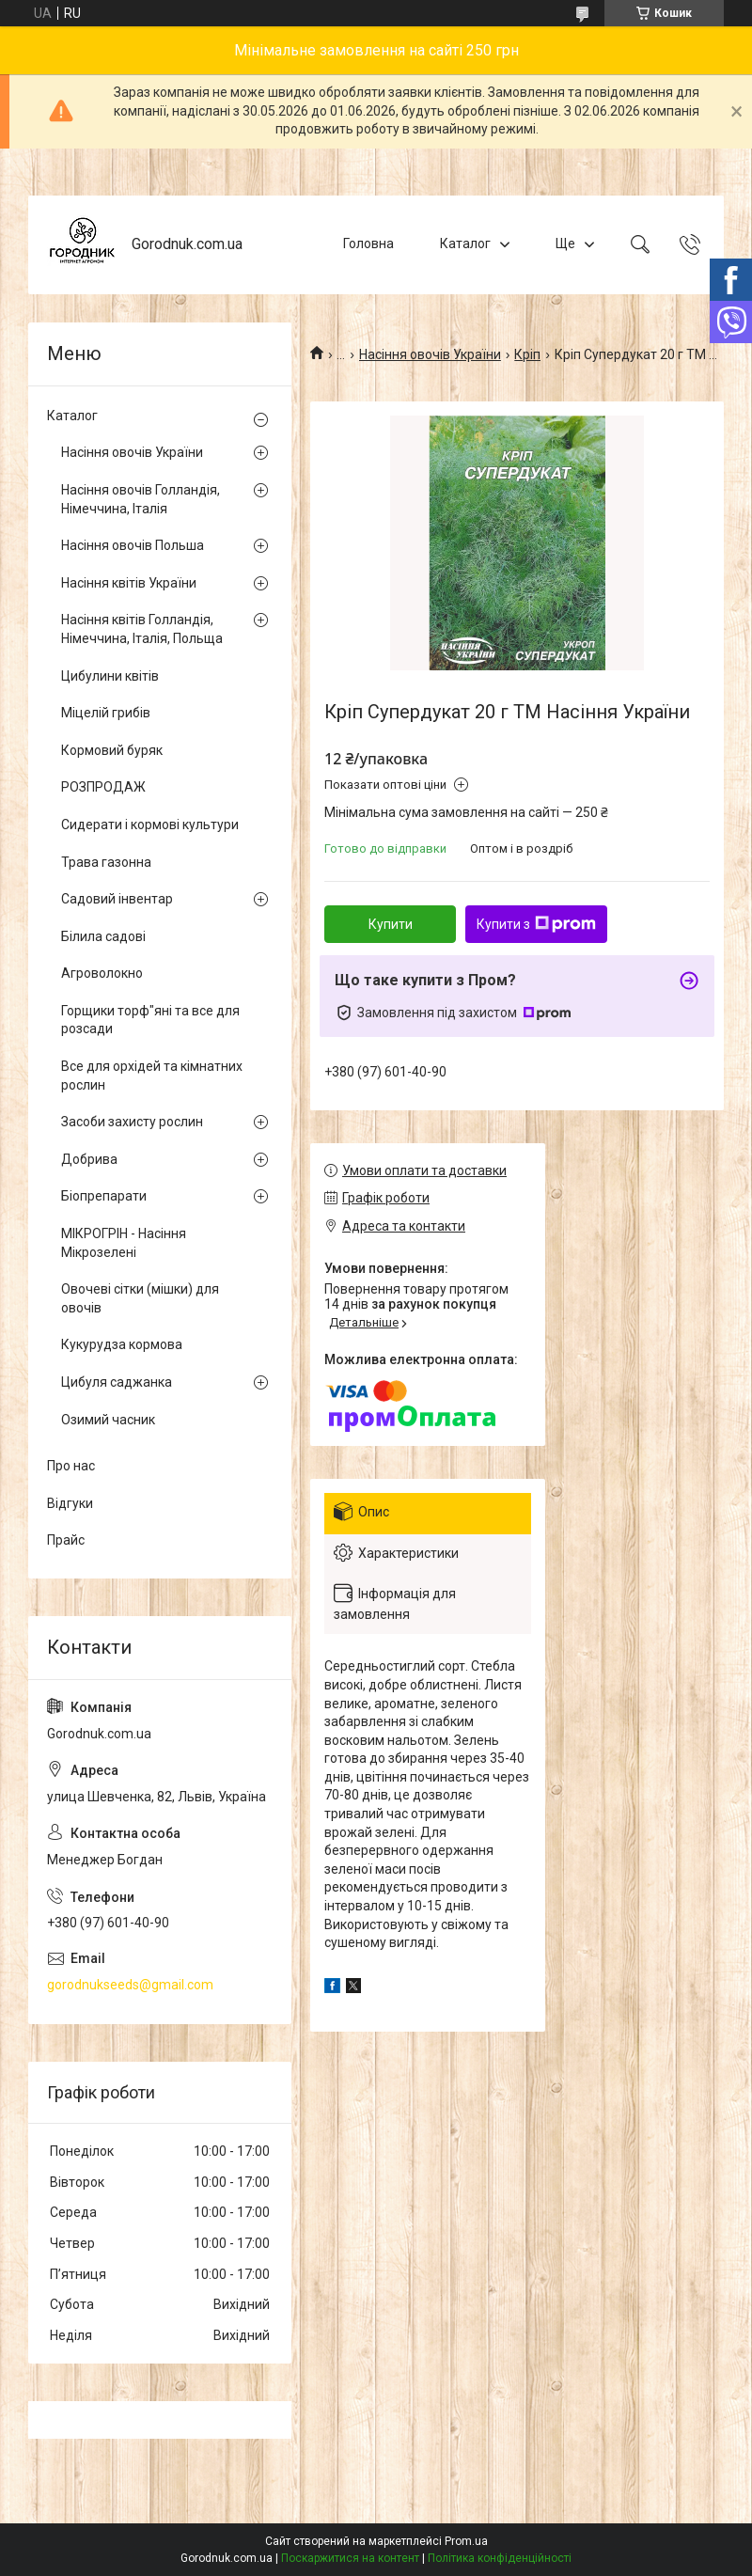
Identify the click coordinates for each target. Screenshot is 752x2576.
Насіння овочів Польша (132, 545)
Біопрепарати (104, 1195)
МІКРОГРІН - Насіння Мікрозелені (123, 1243)
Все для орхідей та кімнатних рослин (152, 1075)
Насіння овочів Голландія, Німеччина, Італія (140, 499)
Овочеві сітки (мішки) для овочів (140, 1298)
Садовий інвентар (117, 898)
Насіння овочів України (430, 354)
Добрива (89, 1159)
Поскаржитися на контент (350, 2558)
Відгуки (70, 1503)
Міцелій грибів (105, 712)
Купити (390, 924)
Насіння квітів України (128, 582)
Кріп (527, 354)
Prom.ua (466, 2541)
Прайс (66, 1539)
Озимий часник (108, 1419)
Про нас (71, 1465)
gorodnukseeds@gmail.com (130, 1984)
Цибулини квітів (110, 675)
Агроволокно (102, 973)
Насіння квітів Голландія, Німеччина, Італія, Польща (142, 629)
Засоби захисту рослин (132, 1121)
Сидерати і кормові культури (150, 824)
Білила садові (103, 936)
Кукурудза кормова (121, 1344)
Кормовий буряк (112, 750)
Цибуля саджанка (116, 1382)
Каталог (465, 243)
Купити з (536, 924)
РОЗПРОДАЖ (103, 786)
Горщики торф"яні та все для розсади (150, 1020)
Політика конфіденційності (500, 2558)
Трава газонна (106, 862)
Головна (368, 243)
